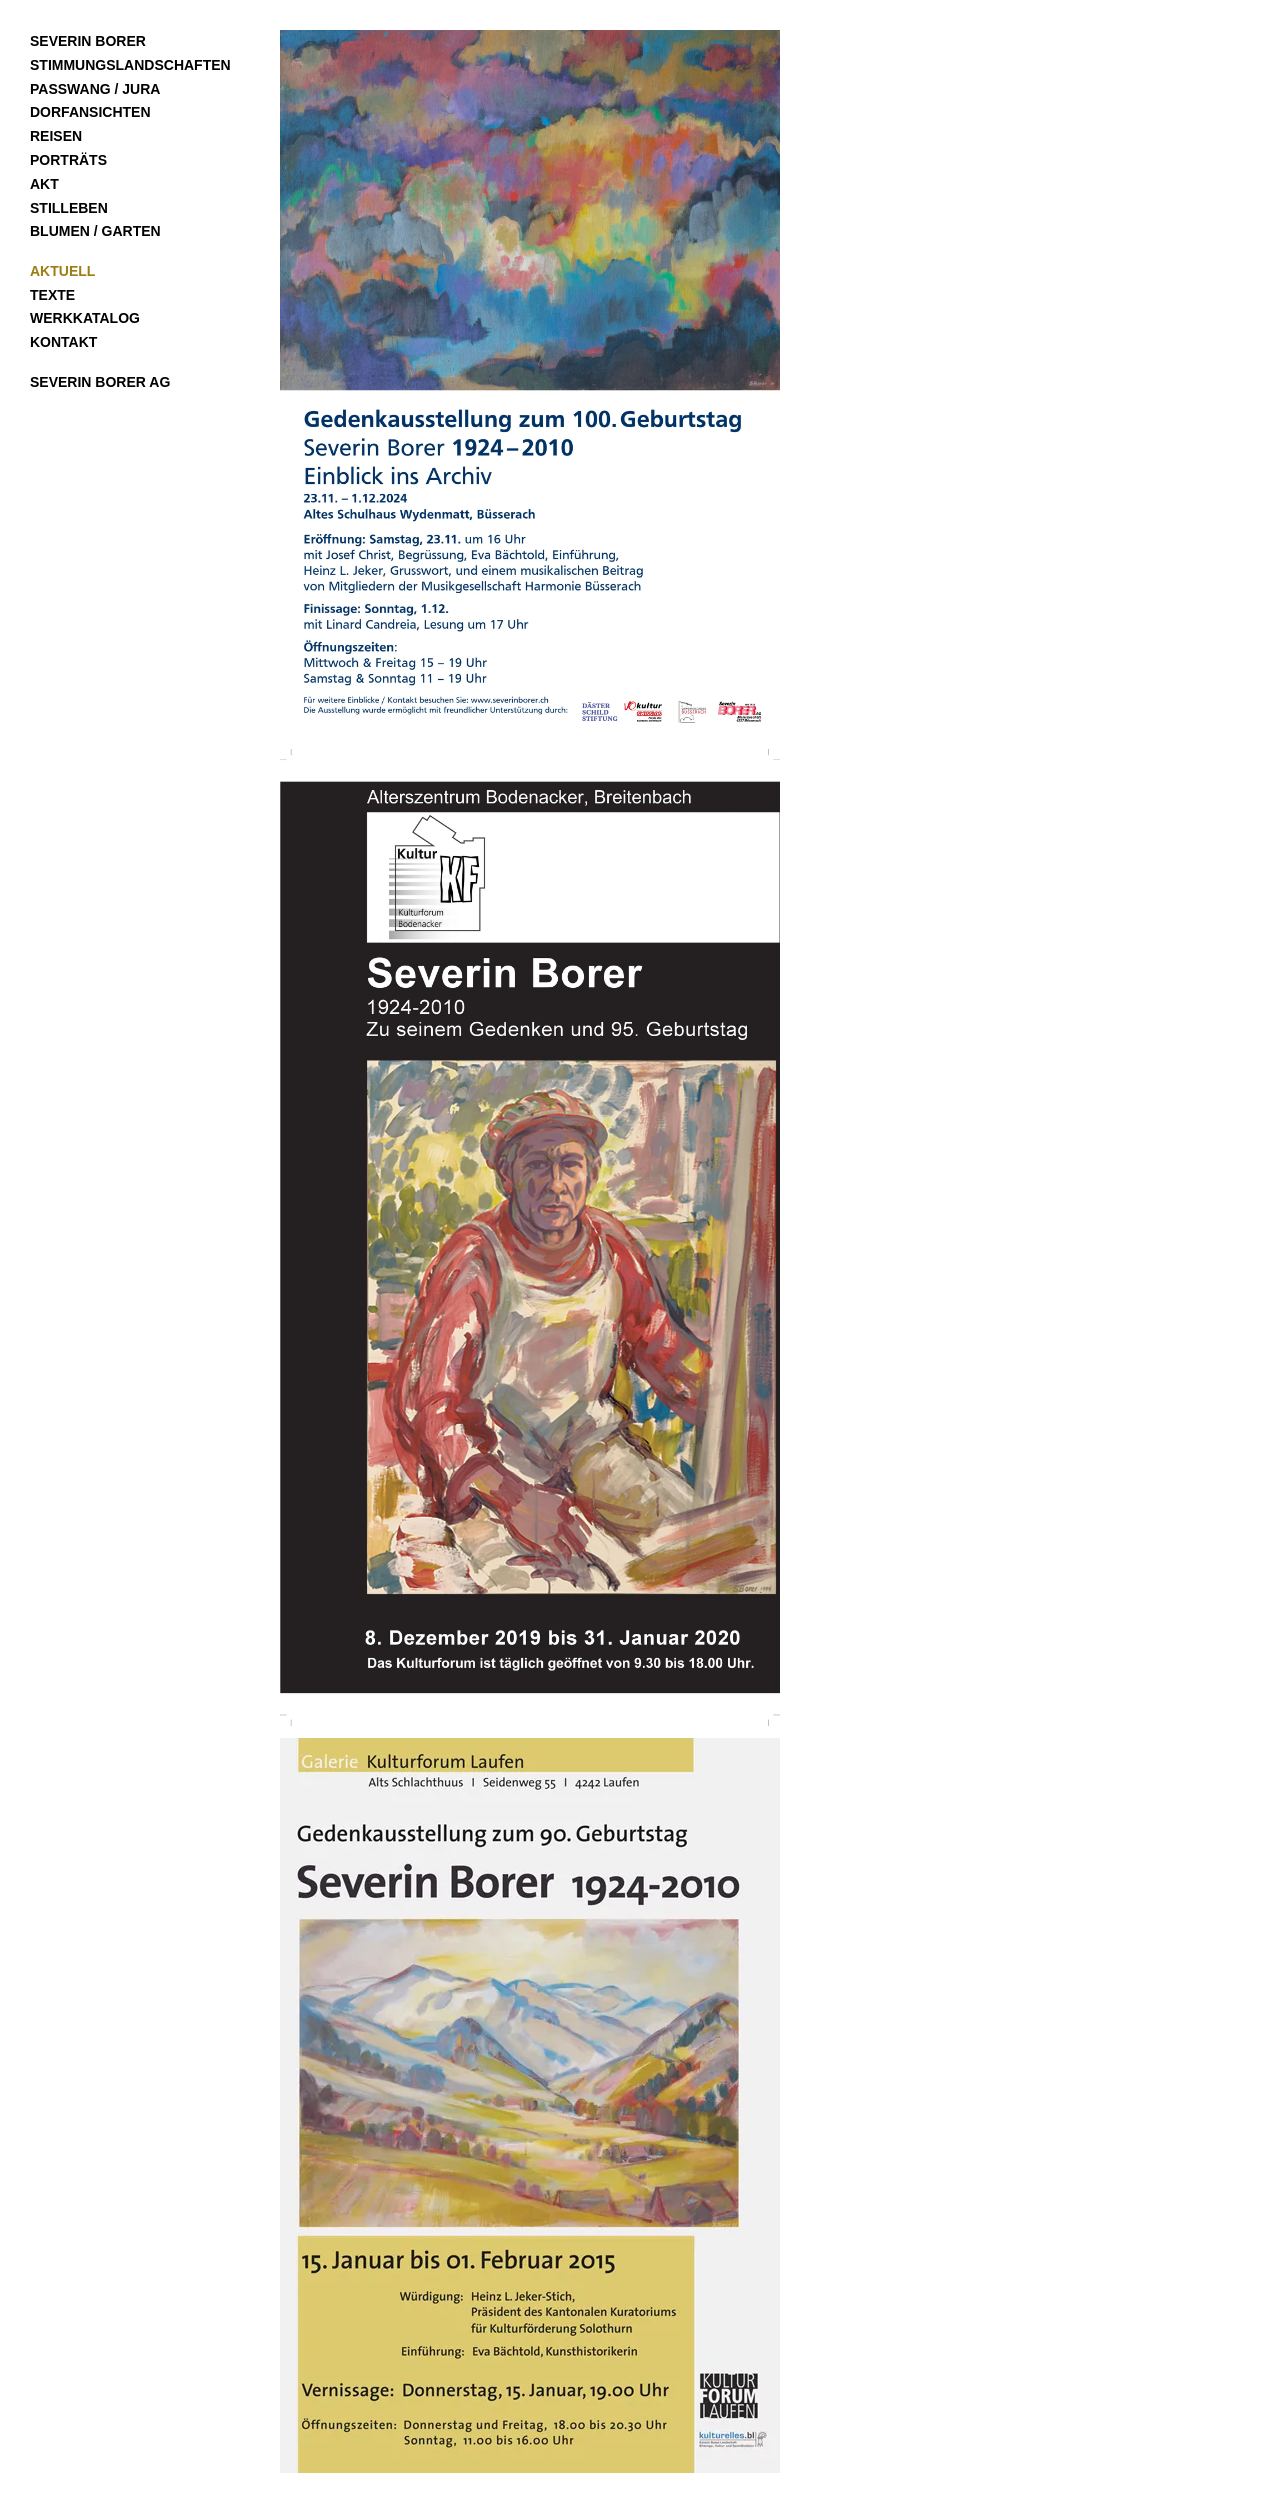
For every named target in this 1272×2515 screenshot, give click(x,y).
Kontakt (63, 342)
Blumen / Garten (95, 231)
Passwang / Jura (95, 89)
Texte (52, 295)
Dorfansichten (90, 112)
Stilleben (69, 208)
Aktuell (62, 271)
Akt (44, 184)
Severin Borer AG (100, 382)
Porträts (68, 160)
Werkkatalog (85, 318)
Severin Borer (88, 41)
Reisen (56, 136)
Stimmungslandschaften (130, 65)
